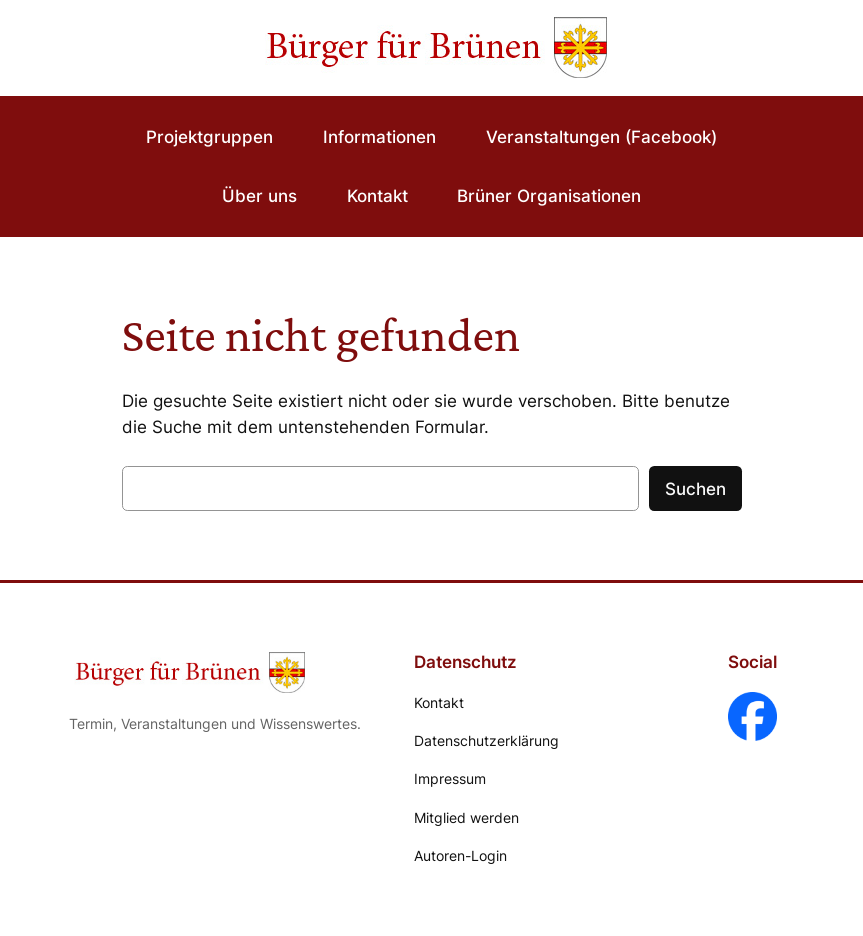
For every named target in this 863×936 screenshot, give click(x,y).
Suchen (695, 489)
